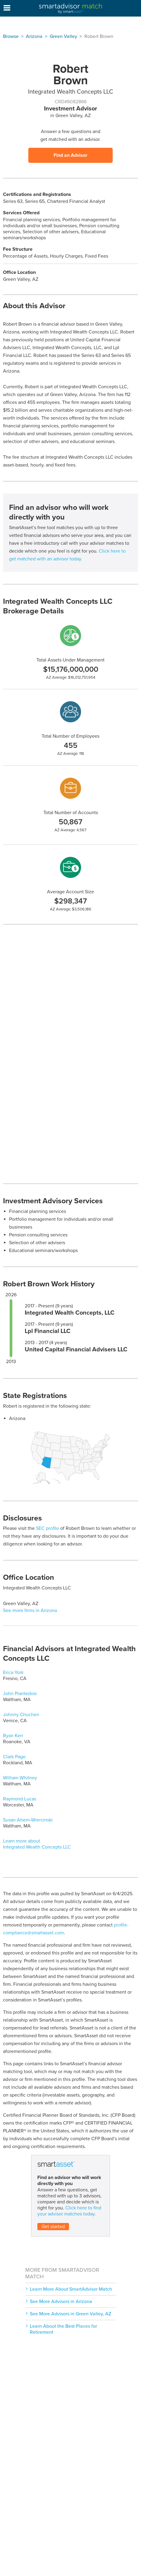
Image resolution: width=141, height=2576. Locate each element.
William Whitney (20, 1778)
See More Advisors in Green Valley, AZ (70, 2314)
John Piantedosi (20, 1694)
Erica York (13, 1672)
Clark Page (14, 1757)
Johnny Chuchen (21, 1715)
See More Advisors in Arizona (61, 2302)
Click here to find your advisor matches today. (69, 2211)
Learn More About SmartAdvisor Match (71, 2289)
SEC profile (47, 1528)
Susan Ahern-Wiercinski (28, 1820)
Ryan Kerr (13, 1736)
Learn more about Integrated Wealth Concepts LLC (37, 1844)
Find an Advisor (70, 155)
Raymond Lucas (19, 1799)
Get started (53, 2227)
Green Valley (63, 36)
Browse (11, 36)
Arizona (34, 36)
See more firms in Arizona (30, 1610)
